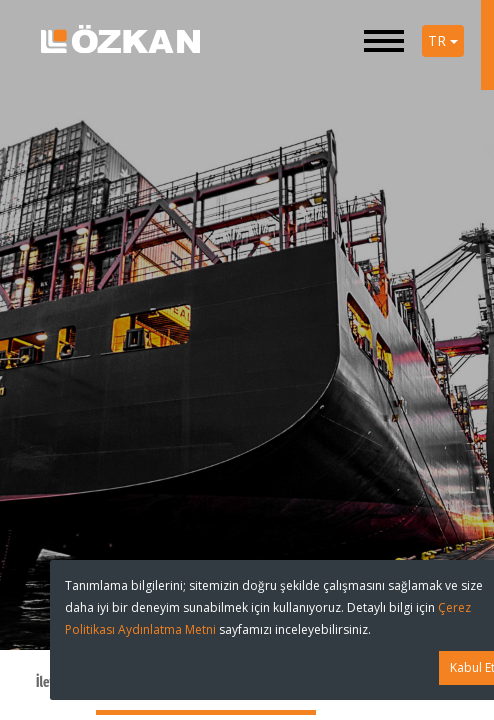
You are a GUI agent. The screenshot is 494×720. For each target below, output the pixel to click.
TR (443, 40)
